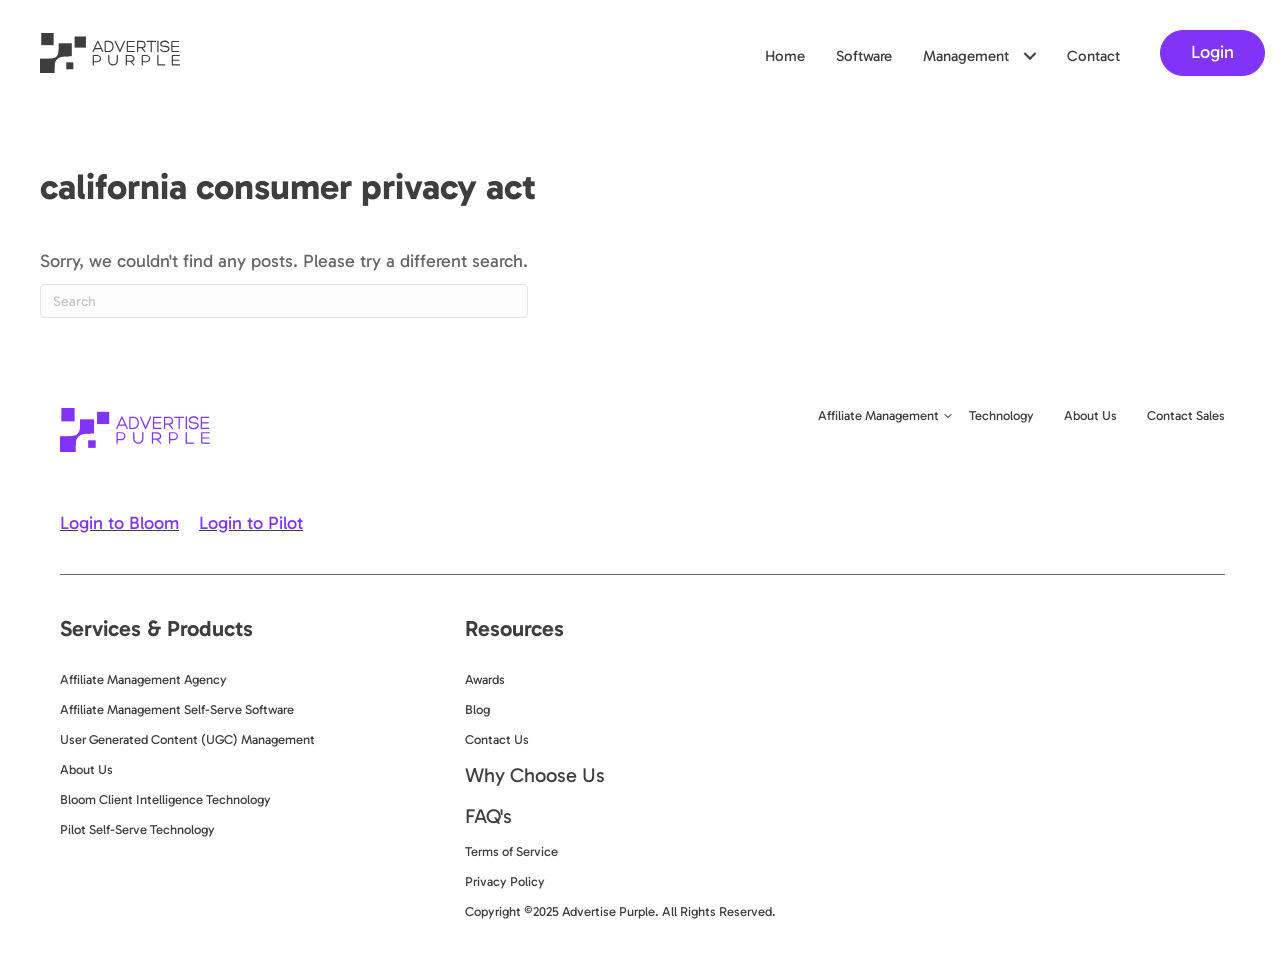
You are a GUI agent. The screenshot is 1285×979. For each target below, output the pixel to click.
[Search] (284, 301)
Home (785, 56)
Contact (1093, 56)
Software (864, 56)
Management (966, 56)
